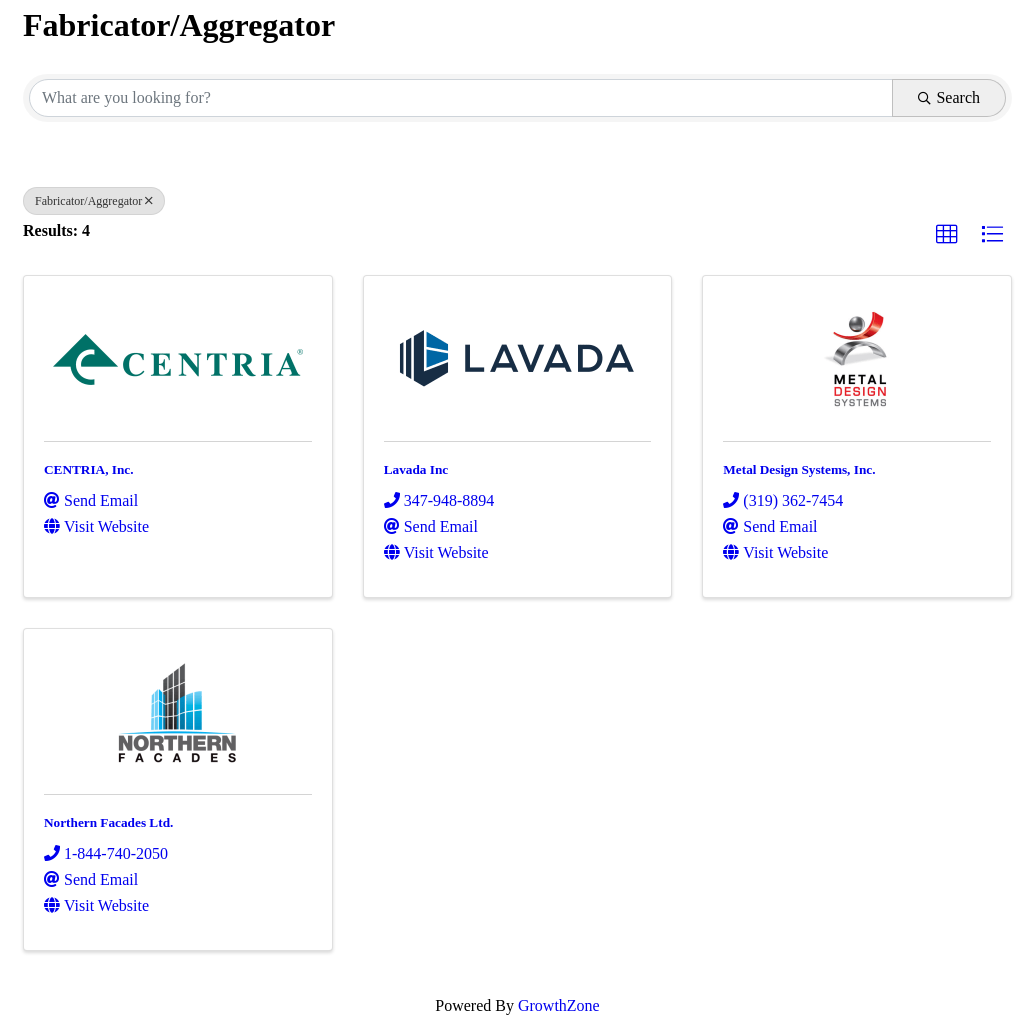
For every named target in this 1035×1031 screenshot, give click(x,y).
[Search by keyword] (461, 98)
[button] (947, 235)
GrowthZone (559, 1005)
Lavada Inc (416, 469)
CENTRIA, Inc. (89, 469)
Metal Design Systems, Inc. (799, 469)
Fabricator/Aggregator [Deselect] (94, 201)
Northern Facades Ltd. (108, 822)
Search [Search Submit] (949, 97)
